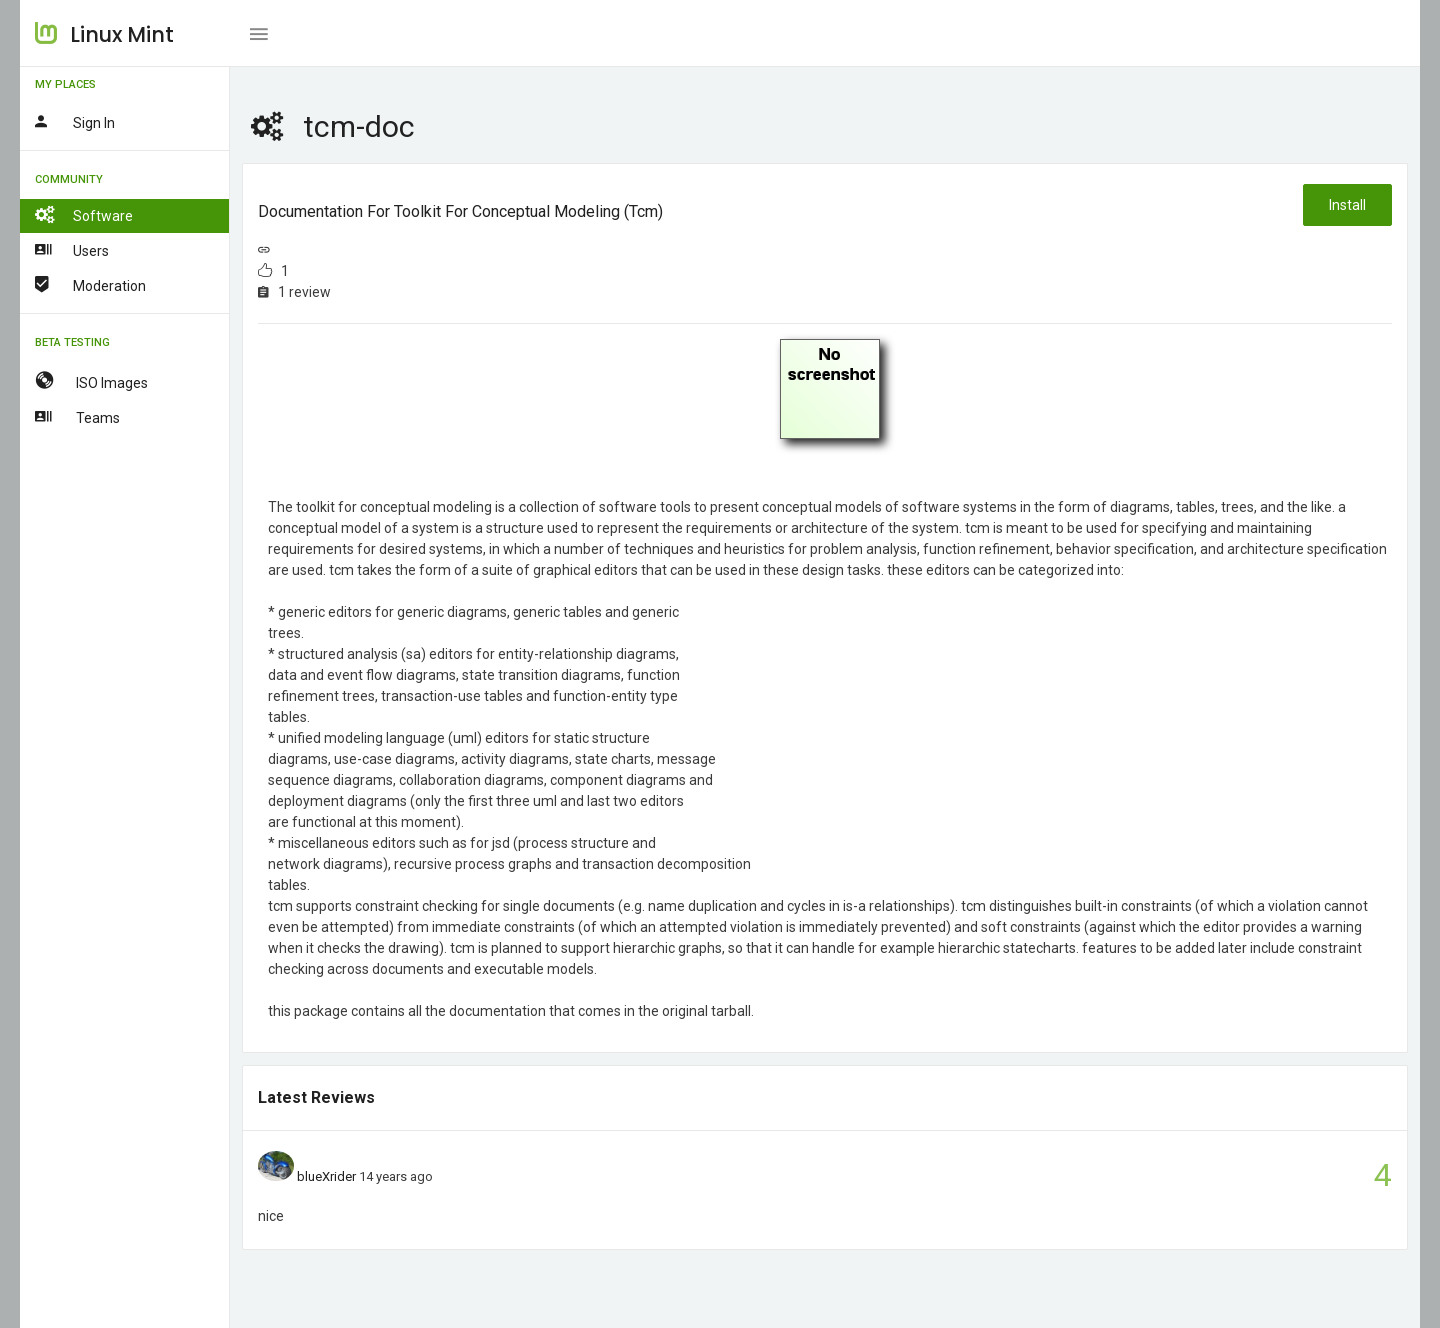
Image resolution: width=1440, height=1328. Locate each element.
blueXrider (326, 1176)
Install (1347, 205)
